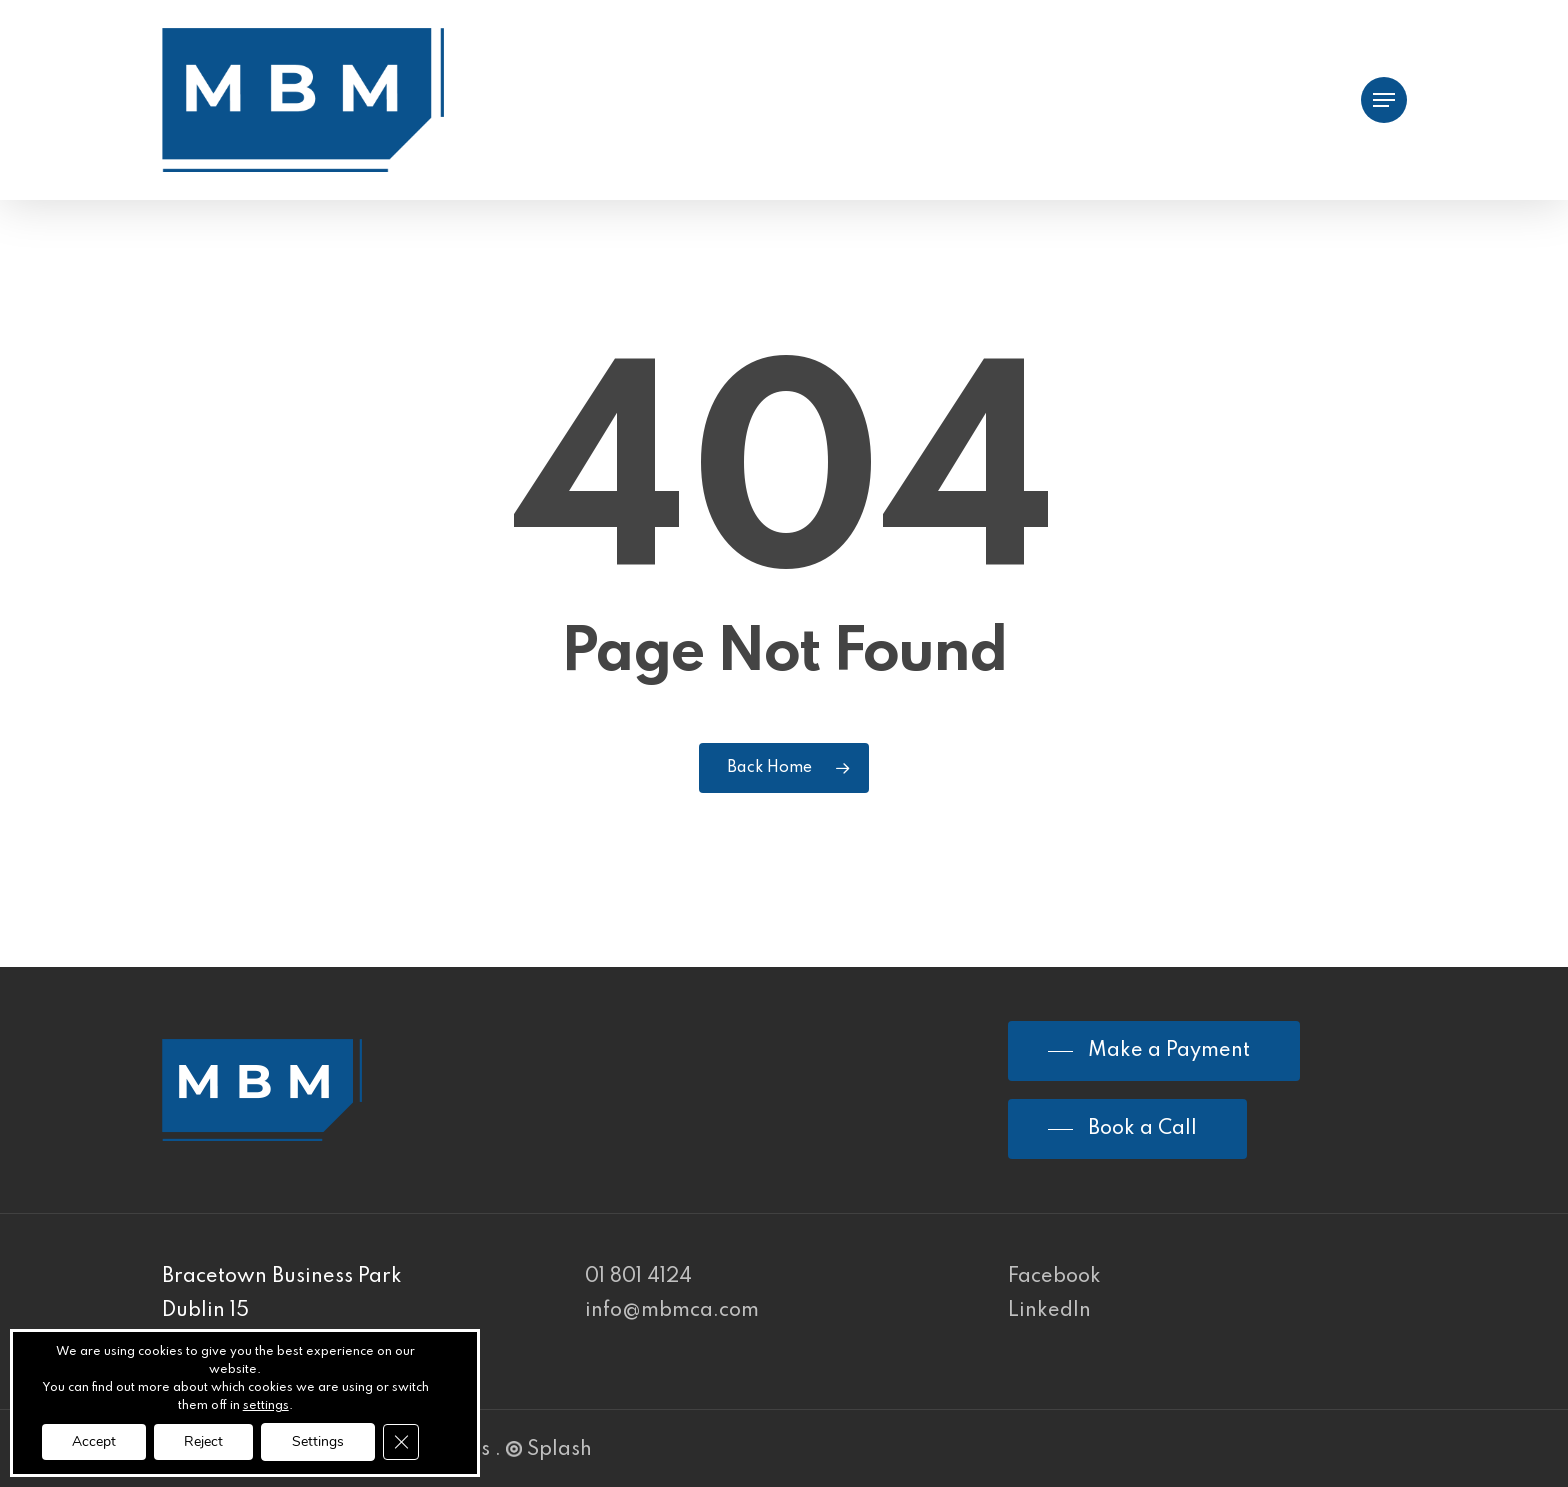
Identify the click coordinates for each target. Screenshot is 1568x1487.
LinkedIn (1049, 1311)
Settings (318, 1441)
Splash (549, 1450)
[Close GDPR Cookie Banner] (401, 1442)
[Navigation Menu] (1384, 100)
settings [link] (266, 1406)
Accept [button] (94, 1441)
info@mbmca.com (672, 1311)
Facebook (1054, 1277)
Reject (203, 1441)
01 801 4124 (638, 1277)
